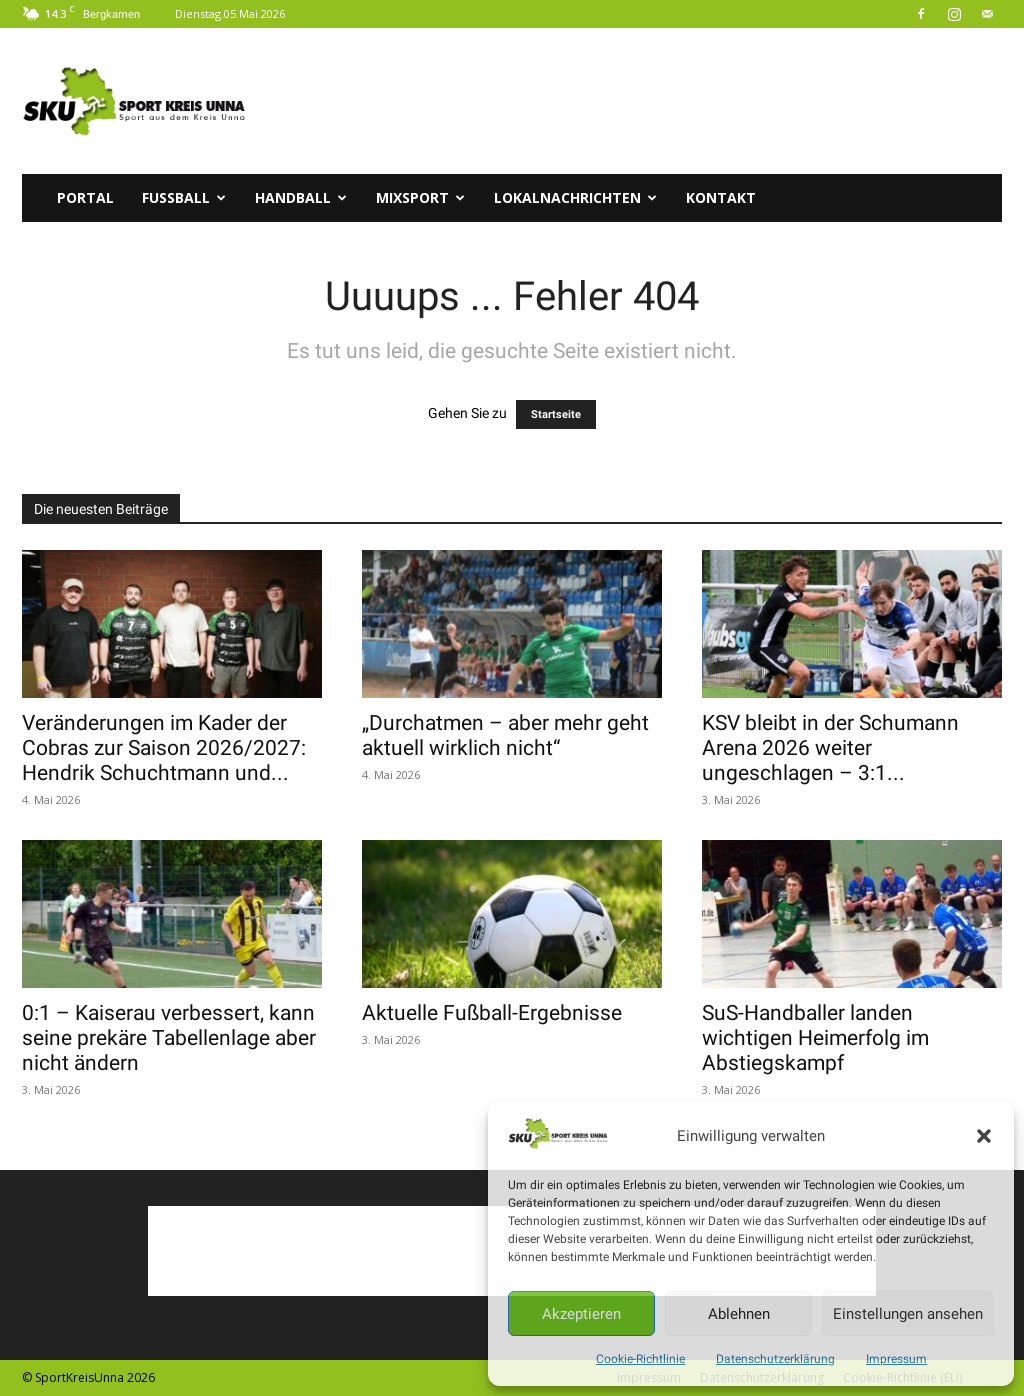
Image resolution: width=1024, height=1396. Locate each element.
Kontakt (721, 197)
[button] (984, 1136)
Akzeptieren (581, 1314)
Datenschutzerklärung (775, 1359)
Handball (301, 197)
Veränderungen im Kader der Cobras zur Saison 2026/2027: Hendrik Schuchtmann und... (164, 748)
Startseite (556, 414)
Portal (85, 197)
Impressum (896, 1359)
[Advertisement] (638, 101)
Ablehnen (739, 1314)
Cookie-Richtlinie (640, 1359)
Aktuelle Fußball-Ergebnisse (492, 1013)
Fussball (184, 197)
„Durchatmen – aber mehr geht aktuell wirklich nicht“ (505, 735)
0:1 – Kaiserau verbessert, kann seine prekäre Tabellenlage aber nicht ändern (169, 1038)
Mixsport (420, 197)
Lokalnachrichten (575, 197)
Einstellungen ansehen (908, 1314)
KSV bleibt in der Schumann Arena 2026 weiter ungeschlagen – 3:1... (830, 748)
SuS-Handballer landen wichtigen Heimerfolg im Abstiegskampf (815, 1038)
